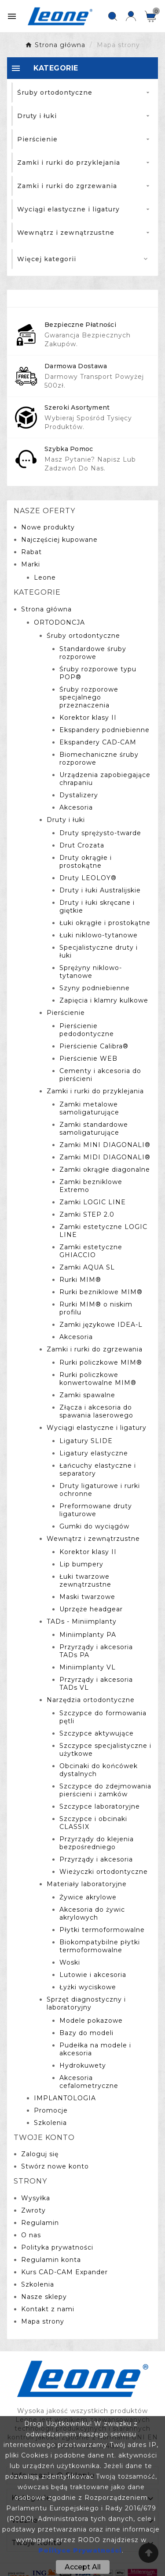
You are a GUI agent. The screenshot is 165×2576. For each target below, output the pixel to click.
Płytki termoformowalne (102, 1930)
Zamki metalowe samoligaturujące (89, 1108)
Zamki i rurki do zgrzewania (95, 1349)
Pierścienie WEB (88, 1058)
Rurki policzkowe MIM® (100, 1362)
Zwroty (33, 2210)
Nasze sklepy (44, 2297)
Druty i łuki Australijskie (100, 890)
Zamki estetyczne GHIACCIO (90, 1251)
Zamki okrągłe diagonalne (104, 1169)
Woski (69, 1962)
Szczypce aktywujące (96, 1733)
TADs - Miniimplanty (82, 1621)
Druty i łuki (66, 820)
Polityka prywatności (57, 2247)
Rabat (31, 552)
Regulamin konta (51, 2260)
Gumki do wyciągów (94, 1526)
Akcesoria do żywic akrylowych (92, 1913)
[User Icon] (131, 16)
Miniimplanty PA (87, 1635)
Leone (45, 577)
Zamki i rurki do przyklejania (95, 1091)
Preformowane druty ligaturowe (95, 1510)
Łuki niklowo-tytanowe (98, 935)
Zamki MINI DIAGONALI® (104, 1145)
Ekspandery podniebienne (104, 730)
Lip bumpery (81, 1564)
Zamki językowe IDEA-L (101, 1325)
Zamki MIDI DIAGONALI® (104, 1157)
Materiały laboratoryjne (87, 1884)
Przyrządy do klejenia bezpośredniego (96, 1843)
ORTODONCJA (59, 622)
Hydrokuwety (82, 2065)
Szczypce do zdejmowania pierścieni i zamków (105, 1790)
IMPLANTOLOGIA (65, 2098)
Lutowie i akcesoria (92, 1975)
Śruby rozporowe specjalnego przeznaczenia (88, 697)
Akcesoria (76, 807)
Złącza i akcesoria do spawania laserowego (96, 1411)
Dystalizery (78, 795)
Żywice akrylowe (88, 1897)
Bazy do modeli (86, 2033)
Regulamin (40, 2223)
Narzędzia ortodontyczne (91, 1700)
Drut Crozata (81, 845)
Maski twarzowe (87, 1597)
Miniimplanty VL (87, 1667)
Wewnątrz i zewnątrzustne (93, 1539)
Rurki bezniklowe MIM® (101, 1292)
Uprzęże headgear (91, 1609)
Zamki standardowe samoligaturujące (93, 1128)
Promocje (51, 2110)
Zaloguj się (40, 2154)
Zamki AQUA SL (87, 1267)
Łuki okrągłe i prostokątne (104, 923)
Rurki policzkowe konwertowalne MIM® (97, 1379)
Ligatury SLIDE (86, 1441)
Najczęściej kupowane (59, 540)
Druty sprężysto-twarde (100, 833)
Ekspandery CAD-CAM (97, 742)
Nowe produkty (48, 527)
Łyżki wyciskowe (87, 1987)
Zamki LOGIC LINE (92, 1202)
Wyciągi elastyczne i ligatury (97, 1428)
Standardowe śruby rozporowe (92, 653)
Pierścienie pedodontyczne (86, 1030)
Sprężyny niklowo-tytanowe (90, 972)
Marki (30, 564)
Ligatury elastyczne (93, 1453)
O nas (31, 2235)
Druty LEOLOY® (88, 878)
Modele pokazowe (91, 2021)
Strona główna (46, 609)
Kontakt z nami (47, 2309)
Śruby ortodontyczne (83, 636)
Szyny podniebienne (94, 988)
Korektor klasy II (88, 718)
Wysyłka (35, 2198)
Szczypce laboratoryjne (99, 1806)
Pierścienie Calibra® (93, 1046)
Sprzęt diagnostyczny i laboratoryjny (86, 2003)
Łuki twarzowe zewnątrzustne (85, 1580)
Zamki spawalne (87, 1395)
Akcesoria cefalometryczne (88, 2082)
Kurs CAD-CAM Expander (64, 2272)
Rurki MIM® (80, 1280)
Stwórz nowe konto (55, 2166)
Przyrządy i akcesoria (96, 1859)
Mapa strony (42, 2321)
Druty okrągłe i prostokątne (85, 862)
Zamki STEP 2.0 (86, 1214)
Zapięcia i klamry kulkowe (103, 1000)
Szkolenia (50, 2123)
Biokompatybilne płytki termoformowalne (99, 1946)
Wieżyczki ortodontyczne (103, 1872)
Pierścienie (66, 1013)
